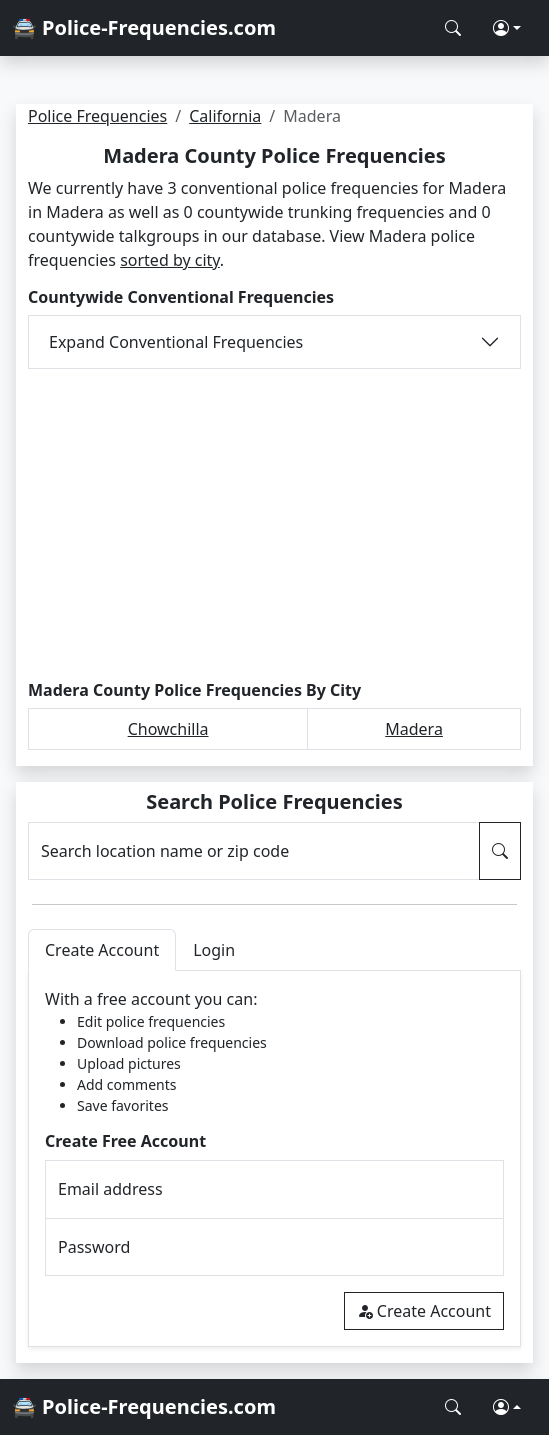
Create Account (424, 1311)
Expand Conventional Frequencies (176, 342)
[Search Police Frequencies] (453, 28)
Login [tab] (214, 950)
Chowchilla (168, 729)
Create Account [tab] (102, 950)
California (225, 116)
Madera (414, 729)
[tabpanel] (274, 1158)
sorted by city (170, 260)
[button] (507, 28)
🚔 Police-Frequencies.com (144, 27)
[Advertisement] (274, 525)
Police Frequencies (97, 116)
